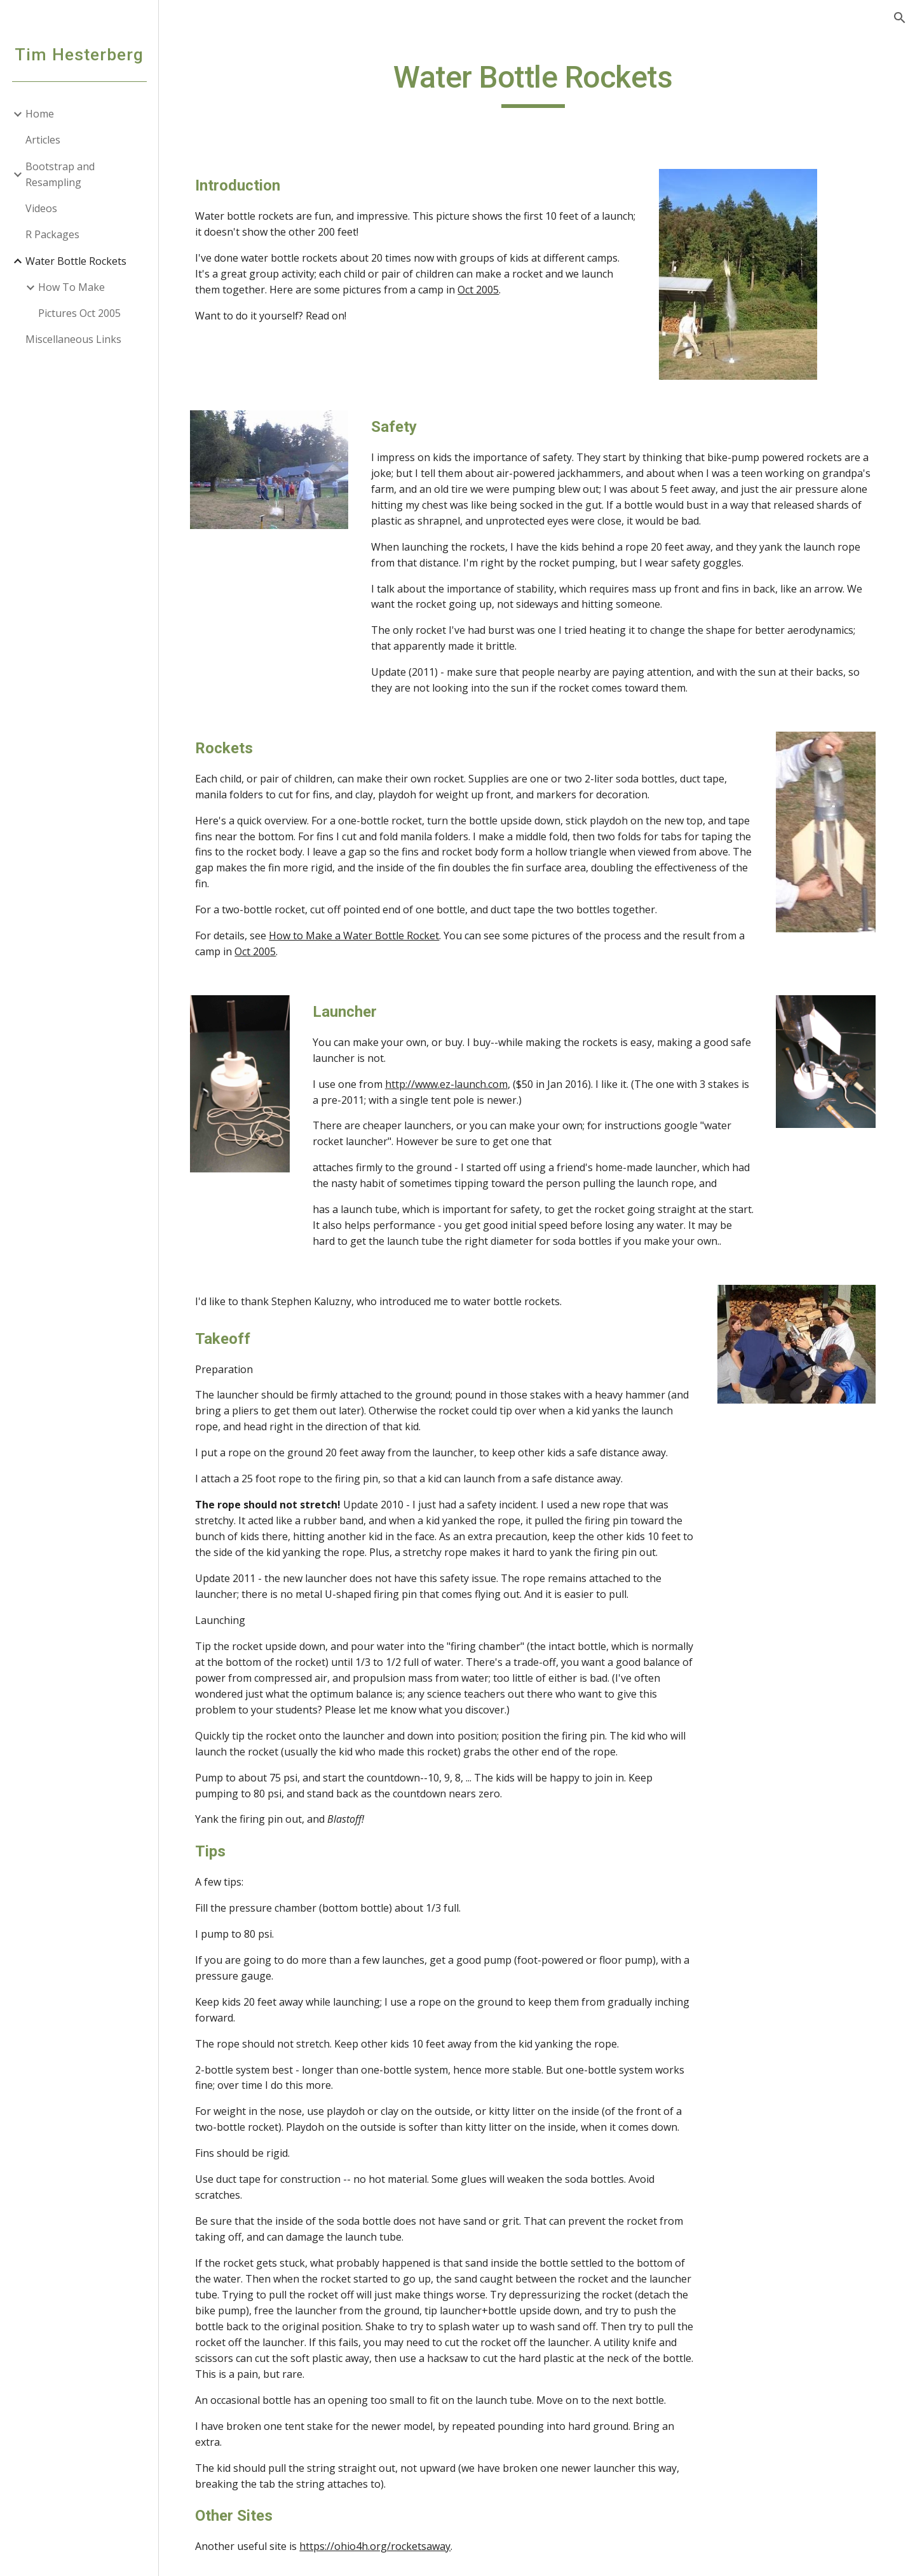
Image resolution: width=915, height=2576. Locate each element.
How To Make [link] (71, 287)
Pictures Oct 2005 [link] (79, 313)
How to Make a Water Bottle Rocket (362, 934)
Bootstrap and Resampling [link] (60, 174)
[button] (899, 18)
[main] (537, 83)
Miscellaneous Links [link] (73, 339)
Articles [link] (42, 140)
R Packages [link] (52, 234)
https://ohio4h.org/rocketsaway (383, 2544)
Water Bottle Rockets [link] (75, 261)
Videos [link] (41, 208)
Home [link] (39, 114)
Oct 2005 (486, 290)
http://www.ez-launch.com (452, 1082)
